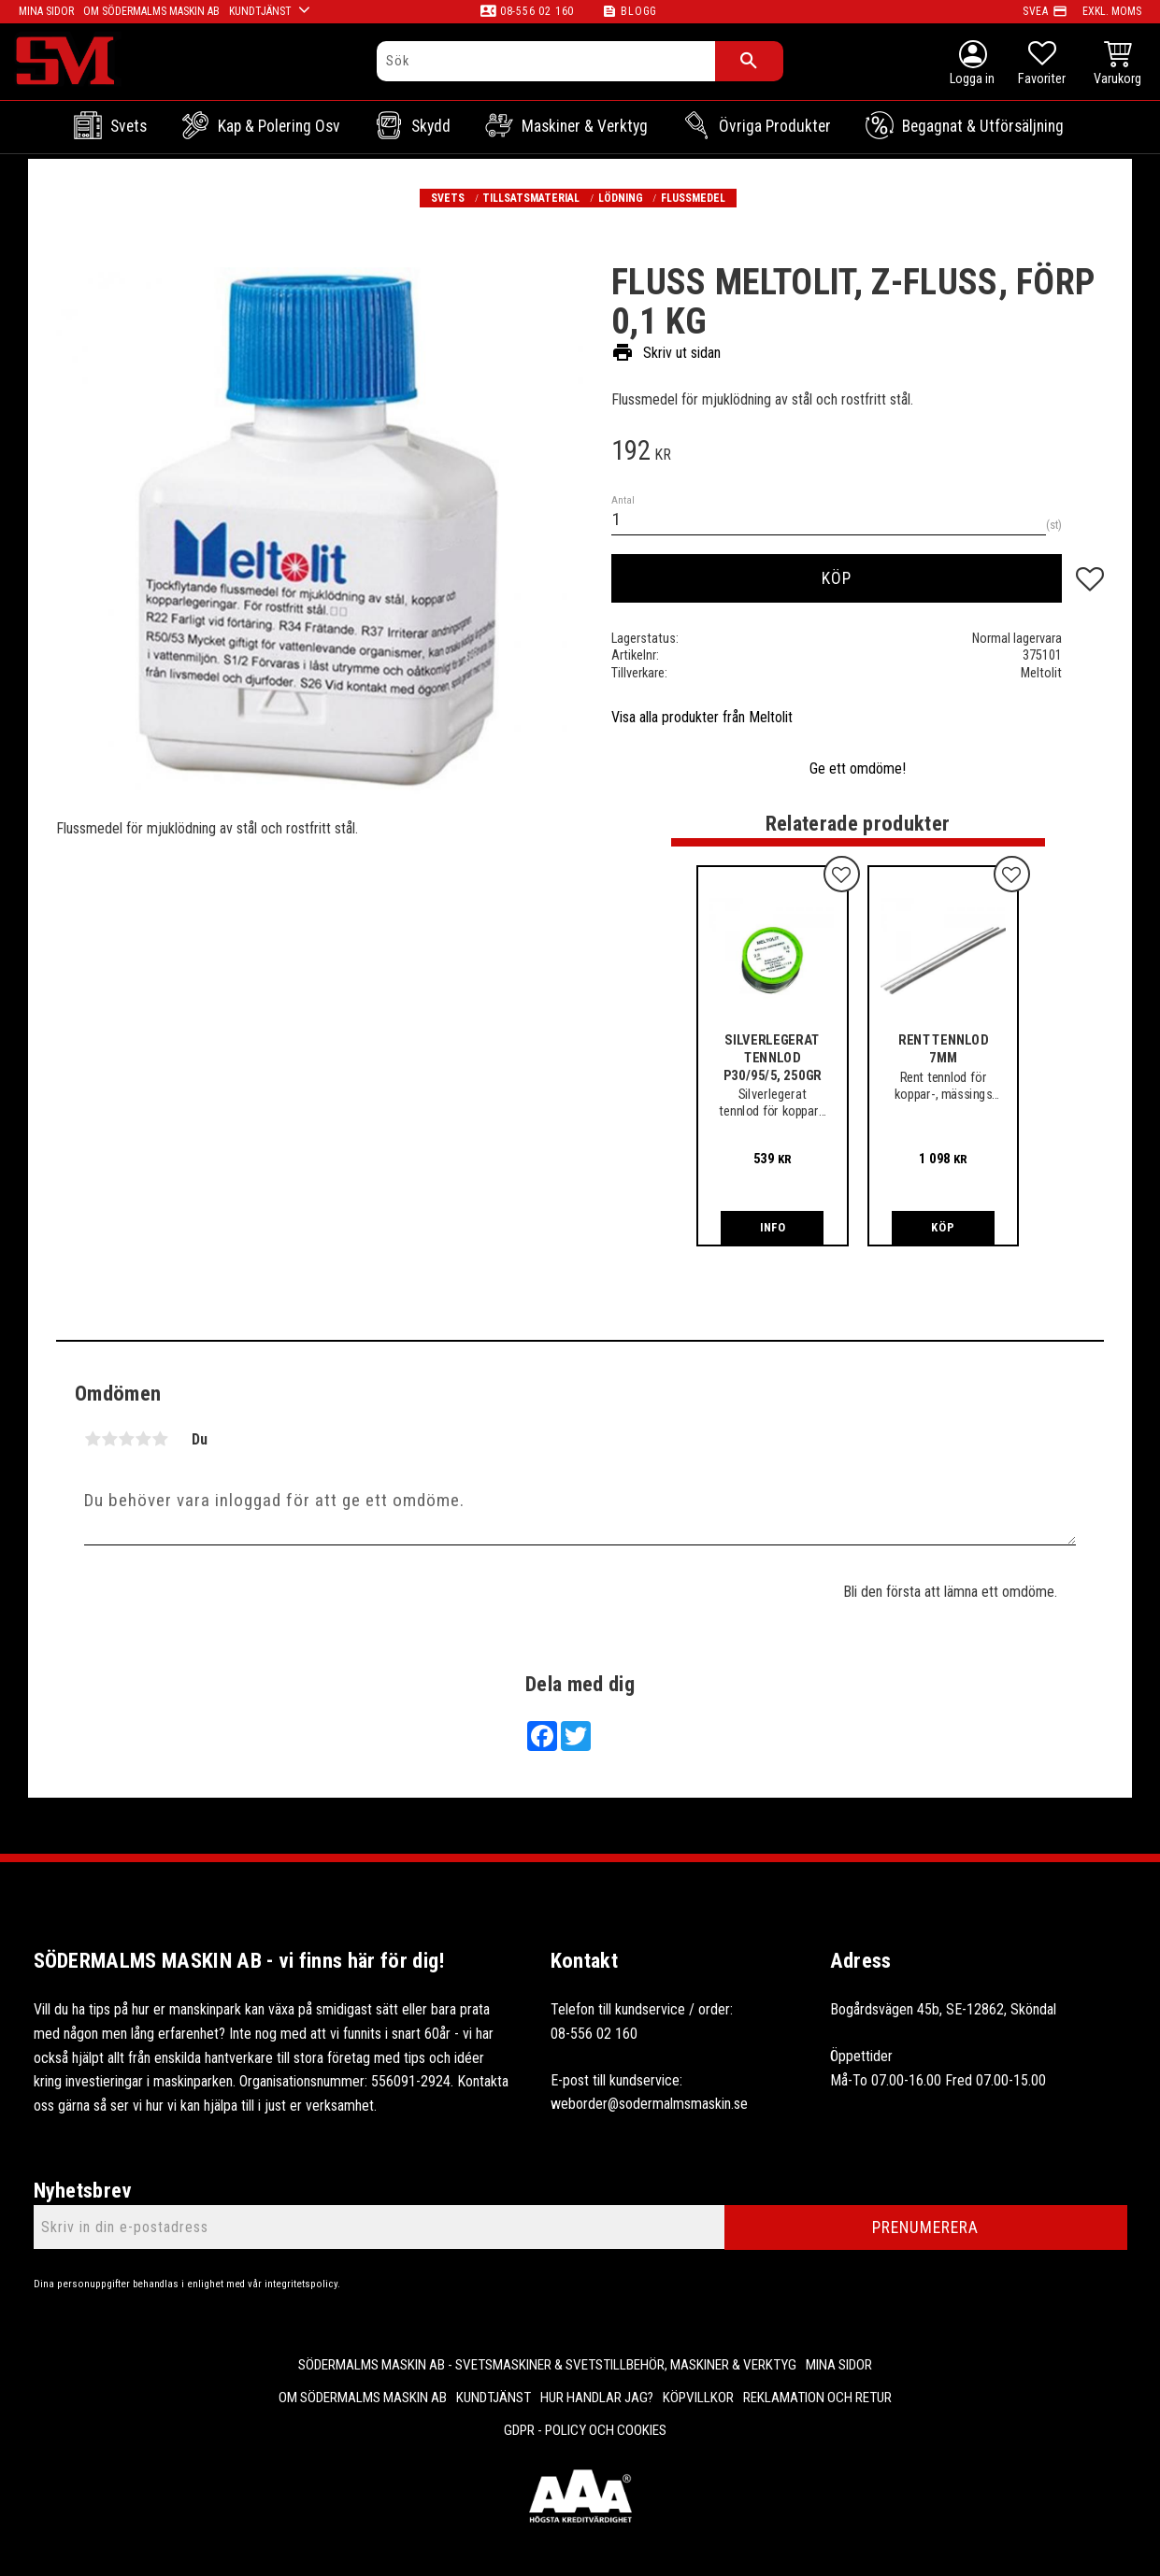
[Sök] (749, 61)
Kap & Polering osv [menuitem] (279, 126)
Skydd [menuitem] (431, 126)
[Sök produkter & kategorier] (545, 61)
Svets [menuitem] (128, 126)
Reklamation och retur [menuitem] (817, 2397)
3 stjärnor (126, 1438)
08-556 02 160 (537, 11)
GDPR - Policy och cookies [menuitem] (585, 2430)
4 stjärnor (143, 1438)
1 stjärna (92, 1438)
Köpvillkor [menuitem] (698, 2397)
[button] (1042, 65)
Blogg (639, 11)
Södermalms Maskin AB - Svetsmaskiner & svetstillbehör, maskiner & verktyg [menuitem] (547, 2364)
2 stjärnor (109, 1438)
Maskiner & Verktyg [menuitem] (585, 126)
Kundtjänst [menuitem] (493, 2397)
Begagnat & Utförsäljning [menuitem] (983, 126)
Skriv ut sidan (666, 353)
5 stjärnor (159, 1438)
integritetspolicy (301, 2284)
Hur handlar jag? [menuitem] (596, 2397)
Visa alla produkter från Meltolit (702, 717)
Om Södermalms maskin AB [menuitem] (363, 2397)
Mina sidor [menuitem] (839, 2364)
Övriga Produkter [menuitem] (775, 126)
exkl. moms (1111, 11)
